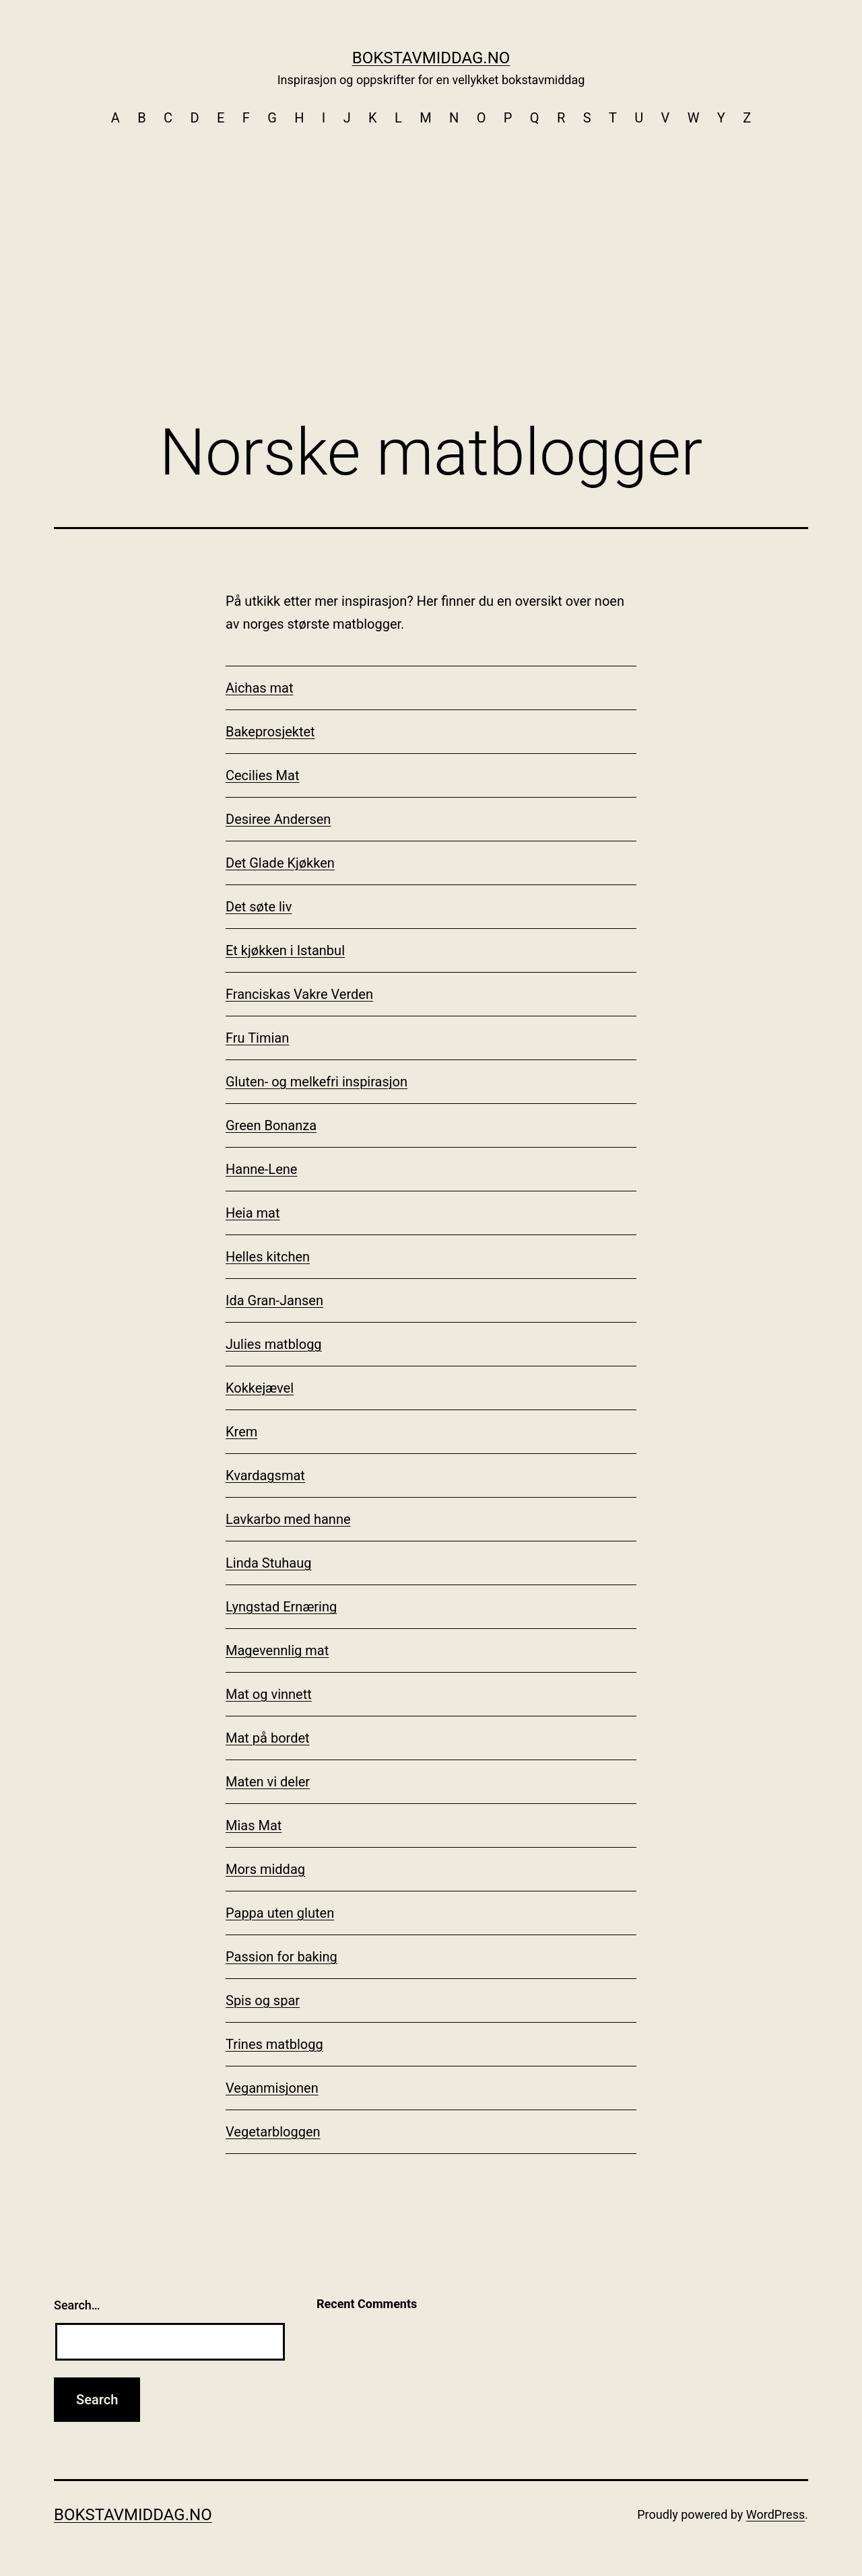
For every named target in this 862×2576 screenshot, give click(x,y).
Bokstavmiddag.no (431, 57)
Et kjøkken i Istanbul (285, 950)
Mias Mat (253, 1825)
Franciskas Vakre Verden (299, 994)
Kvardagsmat (265, 1475)
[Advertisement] (431, 235)
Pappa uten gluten (280, 1913)
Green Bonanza (271, 1125)
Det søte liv (259, 907)
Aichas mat (260, 688)
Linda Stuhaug (268, 1563)
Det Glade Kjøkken (280, 863)
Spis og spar (263, 2000)
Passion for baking (281, 1957)
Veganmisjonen (272, 2088)
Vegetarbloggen (273, 2132)
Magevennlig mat (277, 1650)
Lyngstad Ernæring (281, 1607)
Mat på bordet (268, 1738)
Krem (241, 1432)
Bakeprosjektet (270, 732)
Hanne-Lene (261, 1169)
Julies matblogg (274, 1344)
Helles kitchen (268, 1257)
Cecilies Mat (262, 775)
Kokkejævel (260, 1388)
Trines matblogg (274, 2044)
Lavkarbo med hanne (288, 1519)
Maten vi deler (268, 1782)
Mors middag (265, 1869)
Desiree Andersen (278, 819)
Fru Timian (257, 1038)
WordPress (775, 2514)
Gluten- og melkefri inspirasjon (316, 1082)
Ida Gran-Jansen (274, 1300)
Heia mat (253, 1213)
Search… (77, 2305)
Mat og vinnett (269, 1694)
